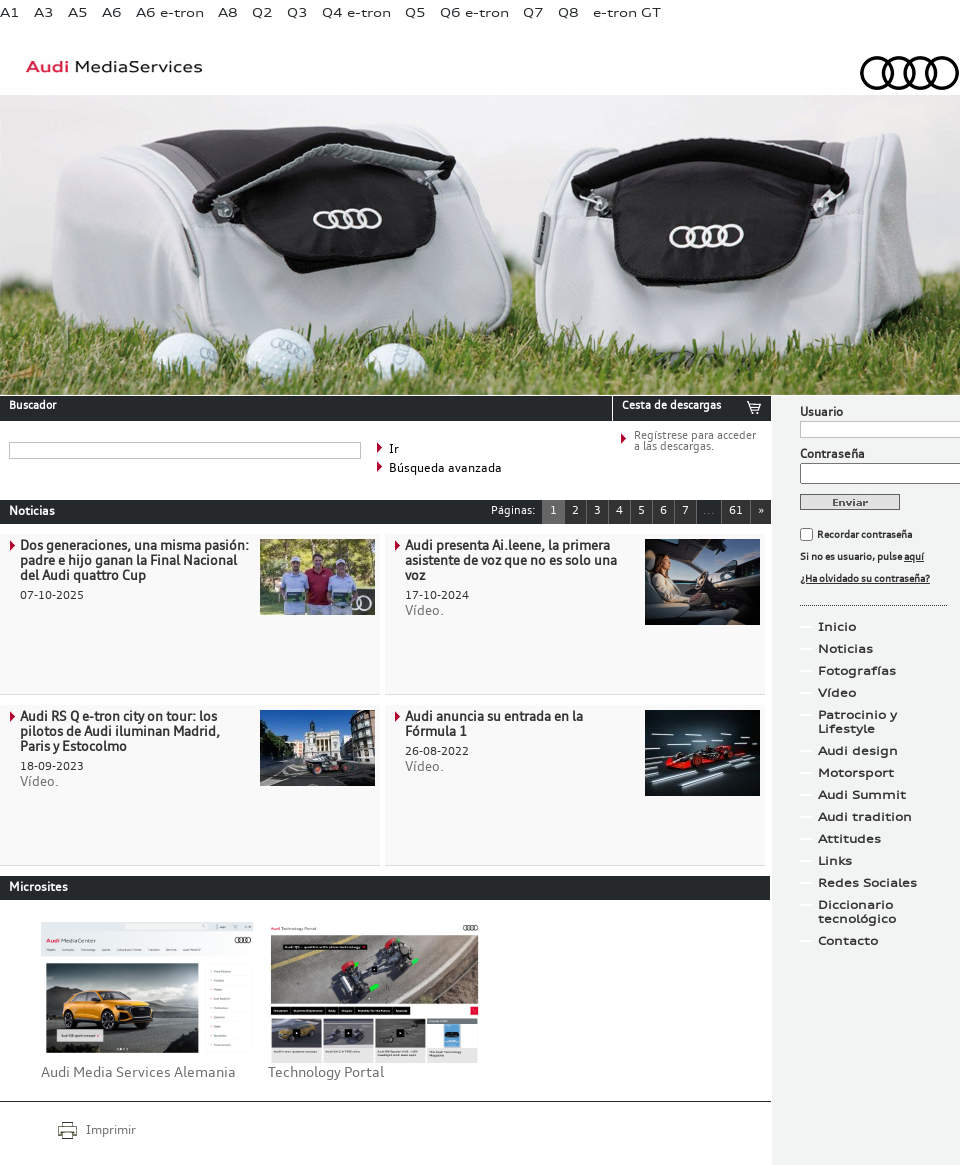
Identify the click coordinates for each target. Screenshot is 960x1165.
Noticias (845, 649)
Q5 (415, 12)
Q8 (568, 12)
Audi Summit (862, 795)
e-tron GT (627, 12)
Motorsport (856, 773)
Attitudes (849, 839)
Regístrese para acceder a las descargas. (695, 442)
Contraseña (832, 455)
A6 (112, 12)
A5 (78, 12)
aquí (914, 557)
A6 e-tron (170, 12)
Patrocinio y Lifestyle (857, 722)
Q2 (262, 12)
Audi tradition (865, 817)
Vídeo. (424, 611)
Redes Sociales (867, 883)
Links (835, 861)
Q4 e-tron (356, 12)
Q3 (297, 12)
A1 (10, 12)
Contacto (848, 941)
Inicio (837, 627)
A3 (44, 12)
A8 (228, 12)
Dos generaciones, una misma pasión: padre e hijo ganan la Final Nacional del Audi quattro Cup (134, 561)
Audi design (858, 751)
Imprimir (111, 1131)
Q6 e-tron (474, 12)
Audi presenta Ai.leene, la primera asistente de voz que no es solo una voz (511, 561)
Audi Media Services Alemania (138, 1073)
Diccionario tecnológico (857, 912)
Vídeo (837, 693)
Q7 (533, 12)
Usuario (821, 413)
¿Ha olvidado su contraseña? (865, 579)
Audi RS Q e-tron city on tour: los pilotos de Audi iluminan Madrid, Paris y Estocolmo (120, 732)
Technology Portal (326, 1073)
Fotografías (857, 671)
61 (736, 511)
